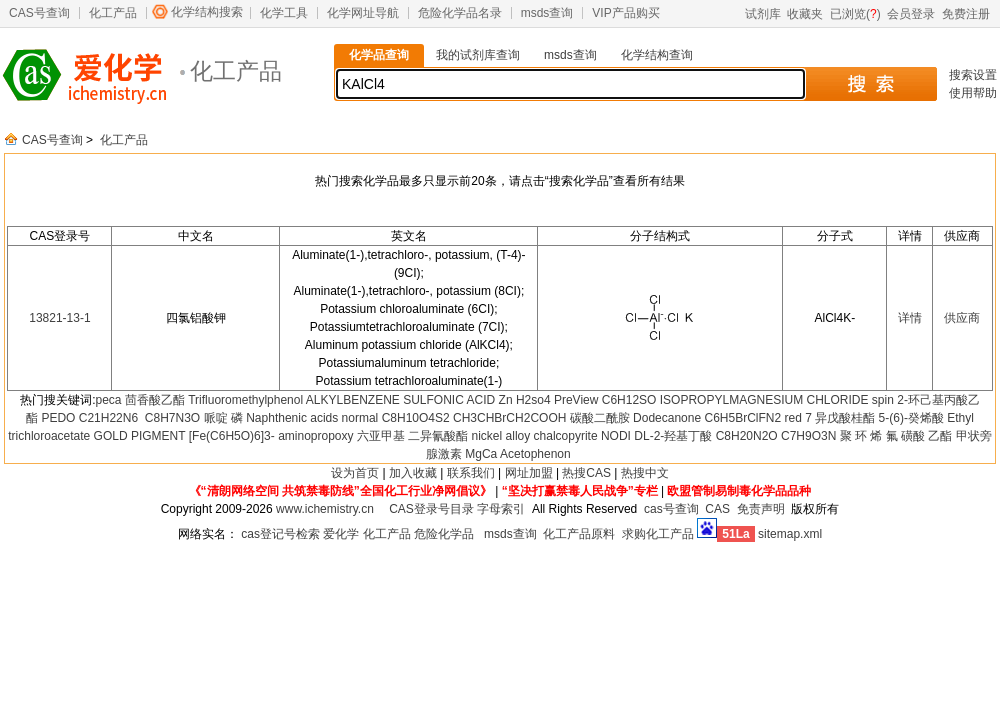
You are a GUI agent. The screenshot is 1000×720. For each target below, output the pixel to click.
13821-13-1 (59, 318)
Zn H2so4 (525, 400)
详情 (910, 318)
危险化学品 (444, 534)
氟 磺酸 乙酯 (919, 436)
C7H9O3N (808, 436)
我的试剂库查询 (478, 55)
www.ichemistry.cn (325, 509)
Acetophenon (535, 454)
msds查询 (547, 13)
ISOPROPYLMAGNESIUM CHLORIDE (764, 400)
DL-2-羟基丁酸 (673, 436)
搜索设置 (973, 75)
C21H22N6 (108, 418)
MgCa (481, 454)
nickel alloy (501, 436)
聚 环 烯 (861, 436)
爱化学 (341, 534)
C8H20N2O (747, 436)
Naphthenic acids (292, 418)
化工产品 (113, 13)
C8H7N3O (170, 418)
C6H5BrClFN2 (742, 418)
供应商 (962, 318)
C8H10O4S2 (416, 418)
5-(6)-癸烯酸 (911, 418)
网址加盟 (529, 473)
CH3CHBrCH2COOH (509, 418)
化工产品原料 (579, 534)
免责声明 (761, 509)
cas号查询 (671, 509)
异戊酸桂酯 (845, 418)
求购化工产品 (658, 534)
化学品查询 (379, 55)
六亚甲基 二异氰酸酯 (412, 436)
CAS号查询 (39, 13)
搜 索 (870, 84)
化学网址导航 (363, 13)
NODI (616, 436)
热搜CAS (586, 473)
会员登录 (911, 14)
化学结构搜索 (207, 12)
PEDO (58, 418)
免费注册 (966, 14)
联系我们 (471, 473)
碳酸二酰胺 (600, 418)
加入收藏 (413, 473)
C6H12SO (629, 400)
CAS (717, 509)
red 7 (798, 418)
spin (883, 400)
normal (360, 418)
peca (108, 400)
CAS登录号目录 (431, 509)
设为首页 (355, 473)
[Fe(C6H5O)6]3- (232, 436)
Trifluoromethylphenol (245, 400)
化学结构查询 (657, 55)
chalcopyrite (566, 436)
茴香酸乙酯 (155, 400)
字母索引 (501, 509)
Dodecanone (667, 418)
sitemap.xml (790, 534)
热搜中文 (645, 473)
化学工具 (284, 13)
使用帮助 (973, 93)
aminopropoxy (315, 436)
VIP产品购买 (625, 13)
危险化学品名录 (460, 13)
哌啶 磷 (223, 418)
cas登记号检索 (280, 534)
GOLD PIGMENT (140, 436)
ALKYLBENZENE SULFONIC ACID (400, 400)
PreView (576, 400)
